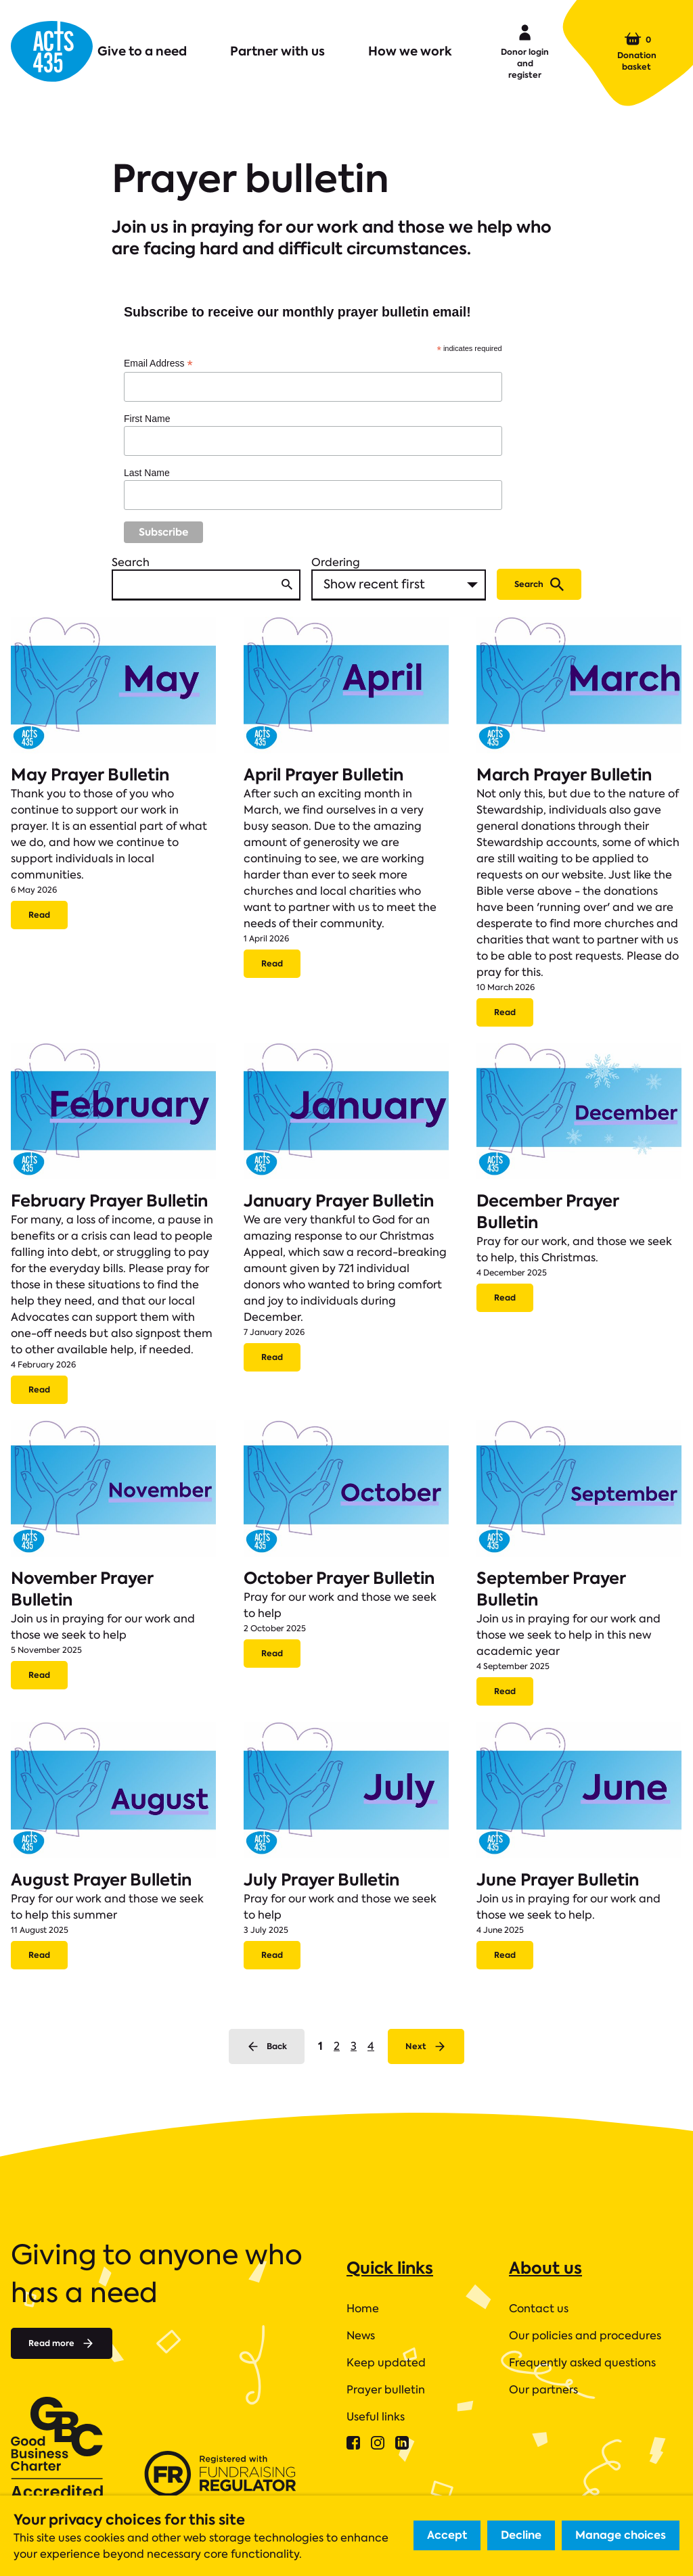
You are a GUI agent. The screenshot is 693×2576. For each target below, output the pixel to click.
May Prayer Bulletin (90, 775)
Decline (521, 2535)
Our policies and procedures (585, 2335)
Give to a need (142, 51)
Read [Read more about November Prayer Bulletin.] (39, 1675)
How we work (410, 51)
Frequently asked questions (582, 2363)
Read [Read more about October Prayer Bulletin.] (272, 1653)
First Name (147, 418)
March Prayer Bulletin (564, 775)
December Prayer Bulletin (547, 1212)
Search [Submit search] (539, 584)
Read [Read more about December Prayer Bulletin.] (505, 1297)
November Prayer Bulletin (82, 1589)
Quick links (389, 2268)
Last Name (147, 472)
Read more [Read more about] (61, 2343)
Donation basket (636, 51)
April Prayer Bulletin (323, 775)
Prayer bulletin (385, 2390)
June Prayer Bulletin (557, 1880)
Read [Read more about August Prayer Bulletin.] (39, 1955)
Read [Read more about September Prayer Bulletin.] (505, 1691)
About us (545, 2268)
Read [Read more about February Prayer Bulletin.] (39, 1389)
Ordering (335, 562)
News (360, 2335)
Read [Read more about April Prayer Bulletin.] (272, 963)
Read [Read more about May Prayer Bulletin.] (39, 914)
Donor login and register (525, 51)
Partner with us (277, 51)
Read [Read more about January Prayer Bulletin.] (272, 1357)
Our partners (543, 2390)
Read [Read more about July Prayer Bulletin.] (272, 1955)
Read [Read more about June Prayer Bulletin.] (505, 1955)
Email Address (158, 363)
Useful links (375, 2417)
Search (131, 562)
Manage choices (620, 2535)
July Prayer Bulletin (321, 1880)
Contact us (538, 2308)
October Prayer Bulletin (339, 1578)
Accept (447, 2535)
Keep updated (386, 2363)
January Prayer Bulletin (339, 1201)
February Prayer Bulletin (109, 1201)
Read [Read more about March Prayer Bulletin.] (505, 1012)
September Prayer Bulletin (550, 1589)
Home (362, 2308)
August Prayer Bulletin (101, 1880)
